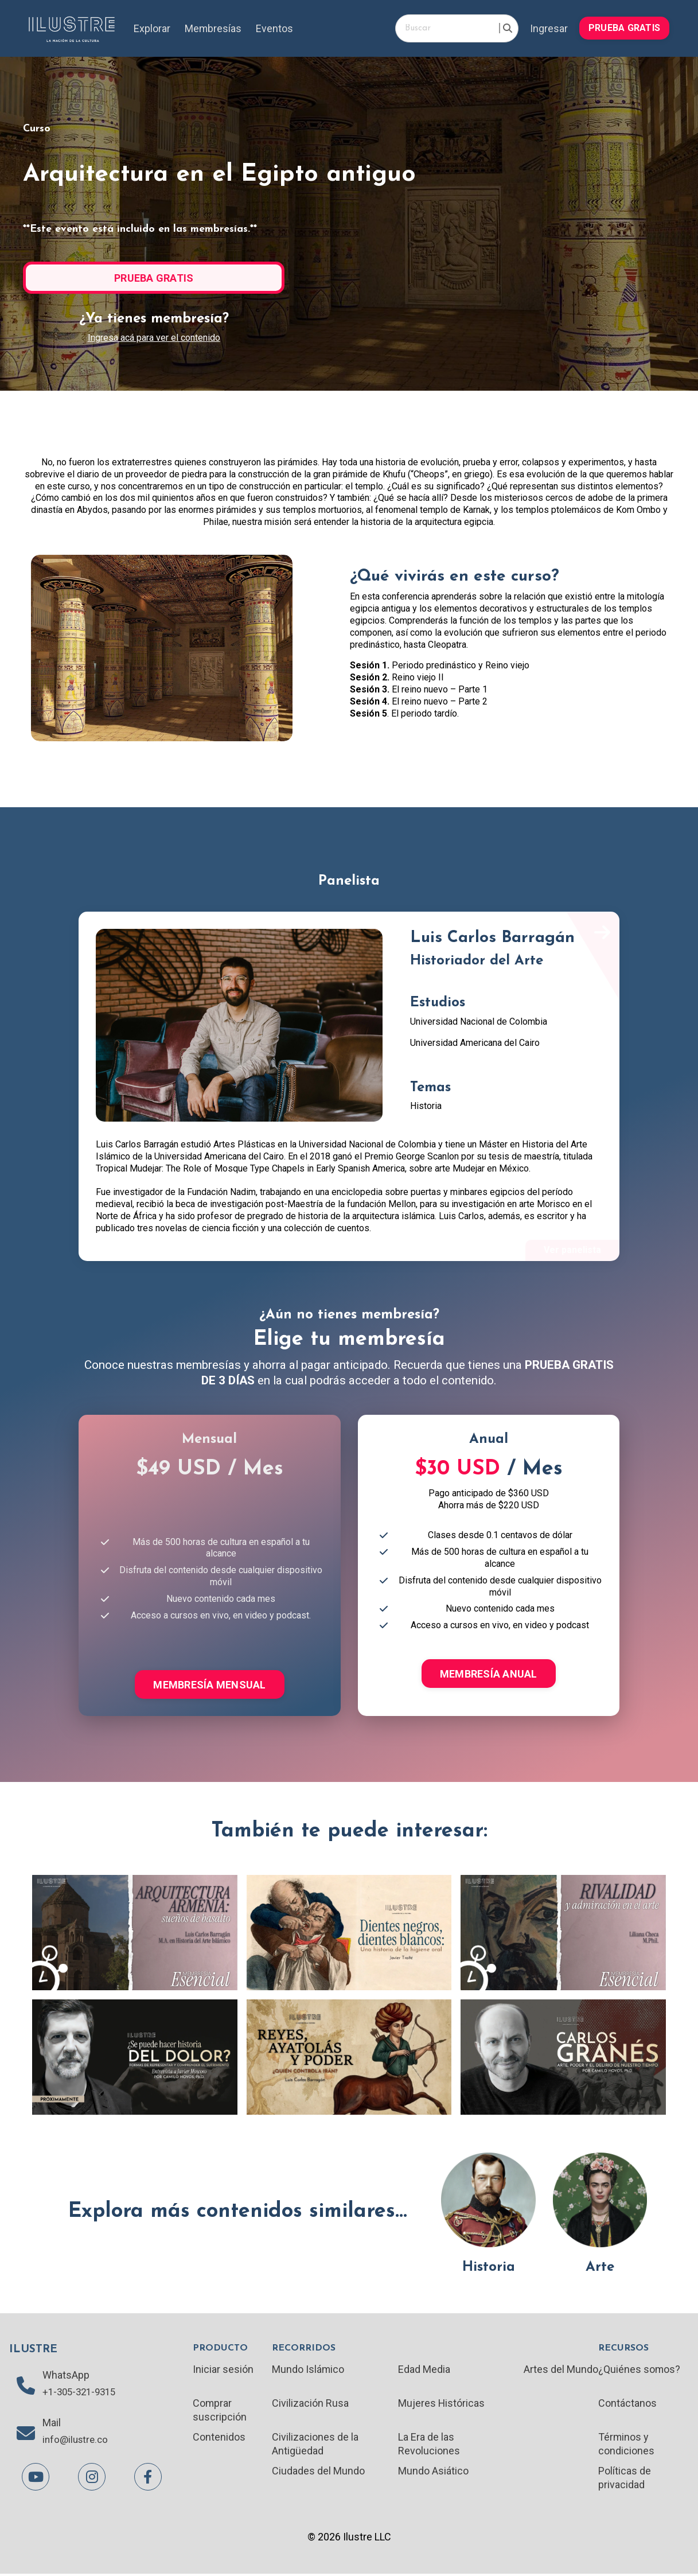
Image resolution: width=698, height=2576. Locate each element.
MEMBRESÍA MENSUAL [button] (209, 1685)
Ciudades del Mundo (318, 2473)
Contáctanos (627, 2405)
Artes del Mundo (560, 2370)
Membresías (213, 28)
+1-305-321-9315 (82, 2394)
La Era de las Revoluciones (429, 2445)
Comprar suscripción (220, 2411)
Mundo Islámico (308, 2370)
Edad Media (424, 2370)
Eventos (275, 28)
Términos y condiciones (626, 2445)
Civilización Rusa (310, 2405)
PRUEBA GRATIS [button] (624, 27)
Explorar (152, 28)
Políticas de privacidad (624, 2479)
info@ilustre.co (77, 2442)
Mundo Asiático (433, 2473)
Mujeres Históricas (441, 2405)
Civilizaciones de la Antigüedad (315, 2445)
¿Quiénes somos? (639, 2370)
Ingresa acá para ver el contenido (154, 337)
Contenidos (219, 2439)
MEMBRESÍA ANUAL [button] (488, 1674)
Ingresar (549, 28)
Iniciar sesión (223, 2370)
